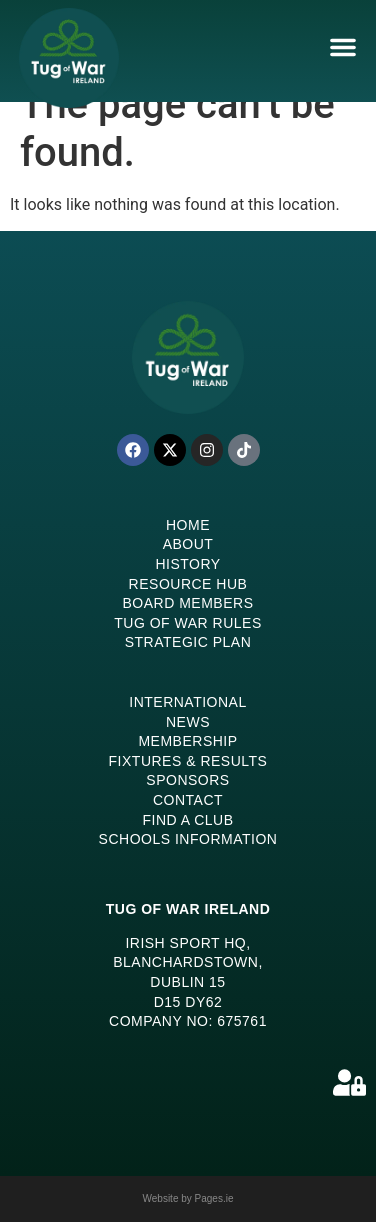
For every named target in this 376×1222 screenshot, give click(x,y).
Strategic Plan (188, 642)
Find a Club (187, 820)
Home (188, 525)
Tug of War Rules (188, 623)
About (188, 544)
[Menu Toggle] (343, 47)
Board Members (188, 603)
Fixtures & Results (188, 761)
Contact (188, 800)
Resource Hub (188, 584)
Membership (187, 741)
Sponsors (187, 780)
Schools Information (188, 839)
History (187, 564)
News (188, 722)
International (187, 702)
